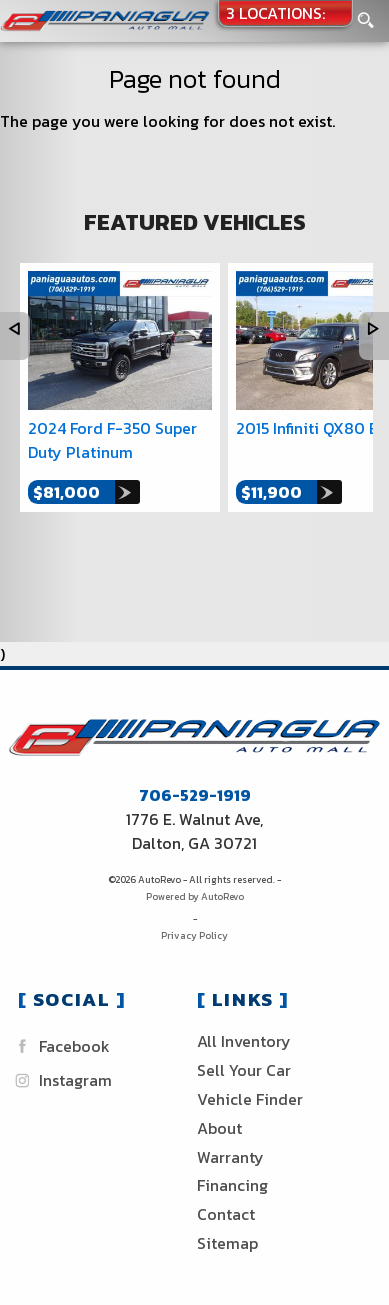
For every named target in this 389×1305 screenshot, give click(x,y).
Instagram (61, 1080)
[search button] (365, 15)
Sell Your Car (244, 1070)
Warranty (230, 1157)
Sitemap (227, 1243)
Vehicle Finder (250, 1099)
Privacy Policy (194, 935)
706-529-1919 (195, 795)
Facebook (60, 1046)
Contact (226, 1214)
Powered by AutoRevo (195, 896)
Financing (232, 1185)
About (219, 1128)
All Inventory (244, 1041)
